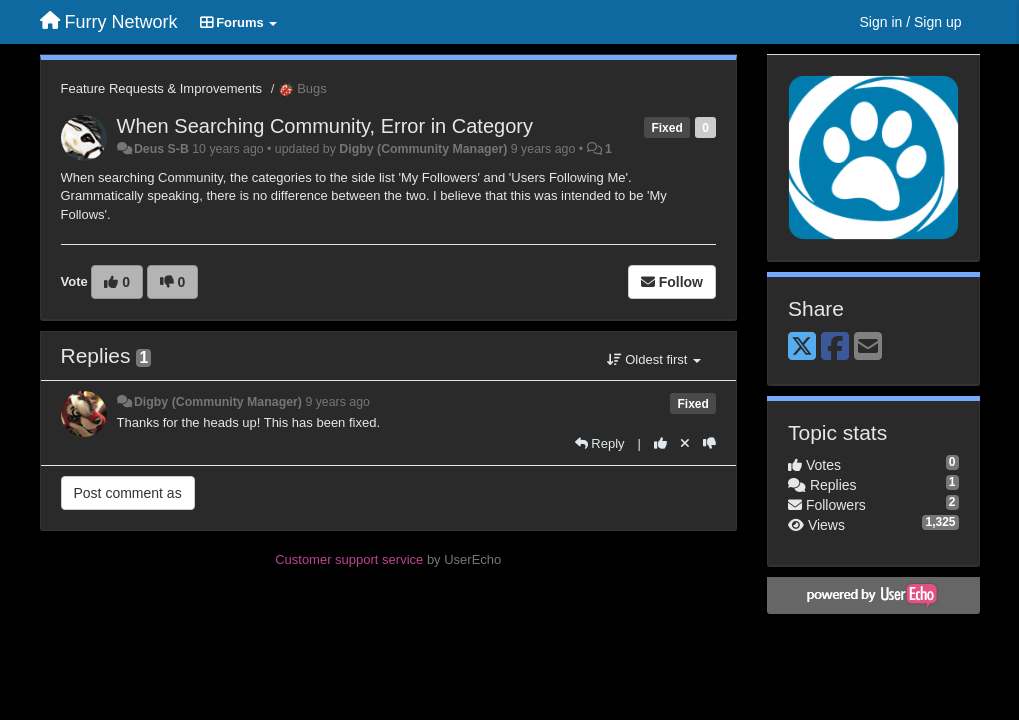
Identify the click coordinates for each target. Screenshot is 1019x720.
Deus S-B (161, 149)
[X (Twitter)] (802, 347)
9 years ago (337, 402)
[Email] (868, 347)
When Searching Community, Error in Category (325, 126)
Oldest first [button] (654, 359)
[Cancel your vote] (685, 443)
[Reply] (600, 443)
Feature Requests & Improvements (162, 88)
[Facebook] (835, 347)
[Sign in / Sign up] (911, 22)
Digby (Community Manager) (423, 149)
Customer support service (349, 559)
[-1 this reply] (709, 443)
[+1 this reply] (660, 443)
